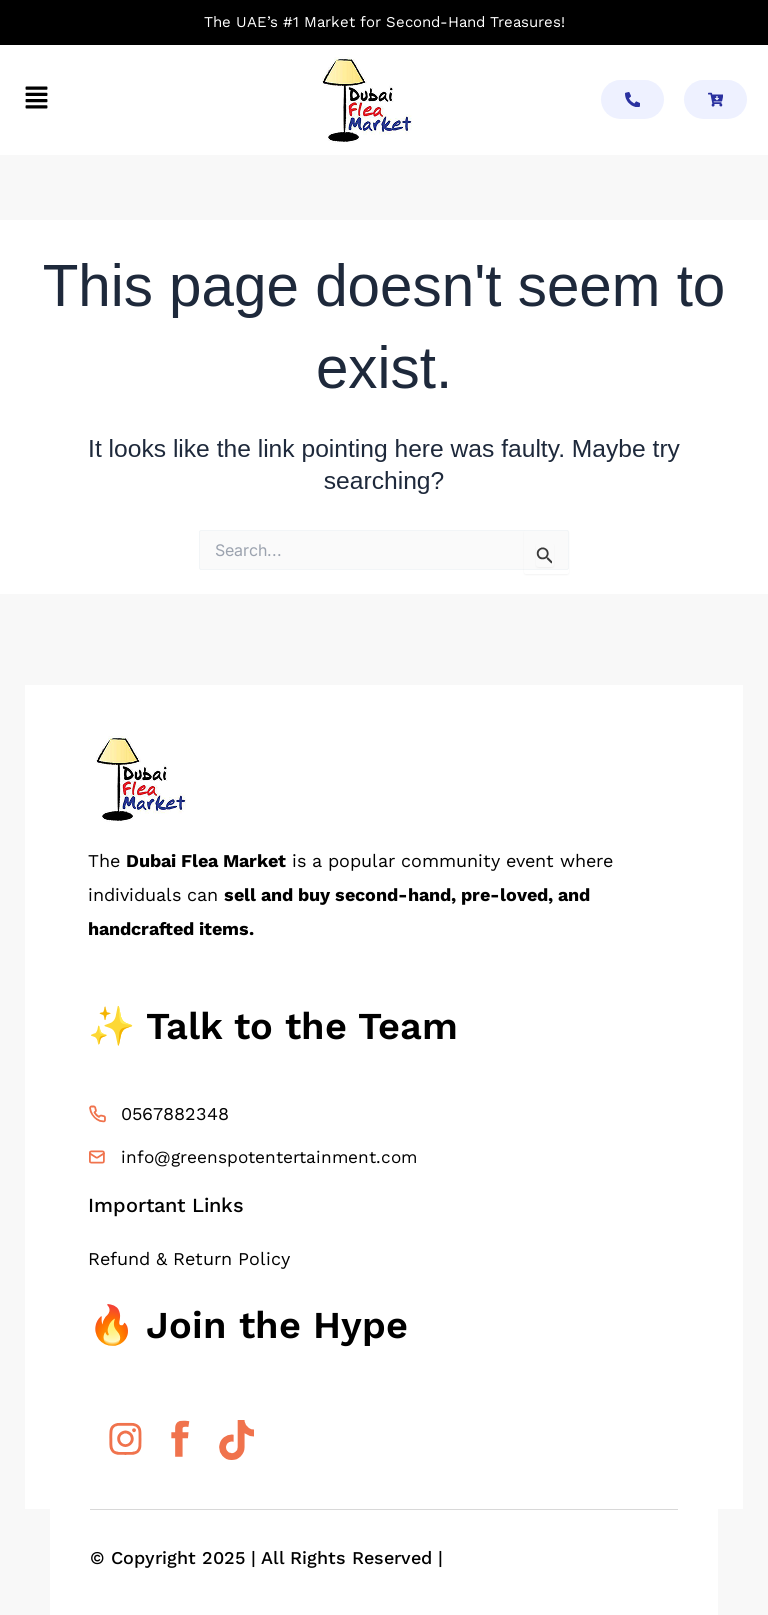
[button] (36, 100)
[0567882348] (97, 1114)
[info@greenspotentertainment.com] (97, 1157)
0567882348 (175, 1113)
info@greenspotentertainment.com (274, 1156)
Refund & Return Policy (189, 1258)
